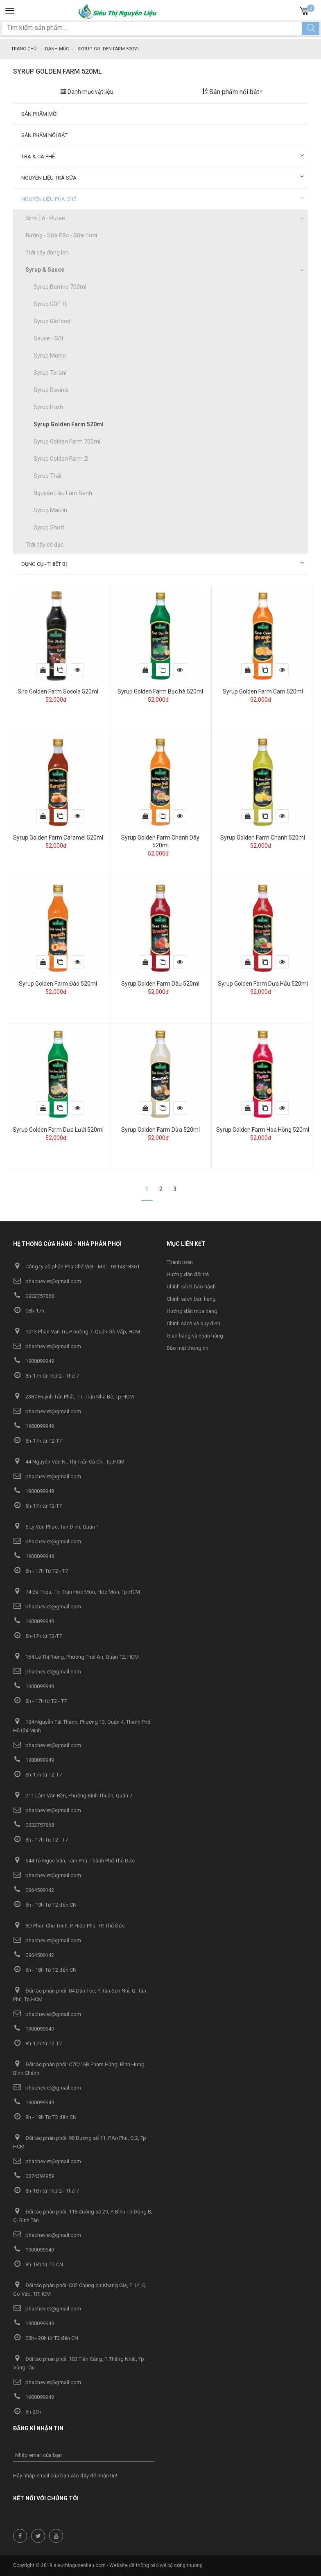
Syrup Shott (49, 527)
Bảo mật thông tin (187, 1348)
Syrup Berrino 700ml (60, 287)
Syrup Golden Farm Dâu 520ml (160, 983)
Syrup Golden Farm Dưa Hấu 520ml (263, 983)
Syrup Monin (50, 355)
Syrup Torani (50, 372)
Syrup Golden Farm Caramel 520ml (58, 837)
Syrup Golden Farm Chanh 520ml (262, 837)
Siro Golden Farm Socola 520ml (58, 691)
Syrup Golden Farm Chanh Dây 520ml (160, 841)
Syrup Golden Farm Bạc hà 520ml (160, 691)
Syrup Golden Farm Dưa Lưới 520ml (58, 1129)
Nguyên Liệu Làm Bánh (63, 493)
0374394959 (33, 2176)
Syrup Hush (48, 407)
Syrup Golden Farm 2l (61, 458)
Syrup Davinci (51, 390)
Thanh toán (180, 1262)
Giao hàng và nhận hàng (195, 1336)
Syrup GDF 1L (51, 304)
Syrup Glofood (52, 321)
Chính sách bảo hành (191, 1286)
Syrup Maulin (50, 510)
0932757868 (33, 1296)
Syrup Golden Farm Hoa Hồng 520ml (262, 1129)
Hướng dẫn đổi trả (188, 1274)
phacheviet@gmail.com (47, 1281)
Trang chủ (23, 49)
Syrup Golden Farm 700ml (67, 441)
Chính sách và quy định (193, 1323)
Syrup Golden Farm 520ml (69, 424)
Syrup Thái (47, 476)
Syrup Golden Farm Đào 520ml (58, 983)
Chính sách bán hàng (191, 1299)
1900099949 (33, 1361)
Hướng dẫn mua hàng (192, 1311)
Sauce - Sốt (48, 338)
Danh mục (57, 49)
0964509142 (33, 1890)
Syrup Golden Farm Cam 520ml (263, 691)
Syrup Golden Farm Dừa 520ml (160, 1129)
